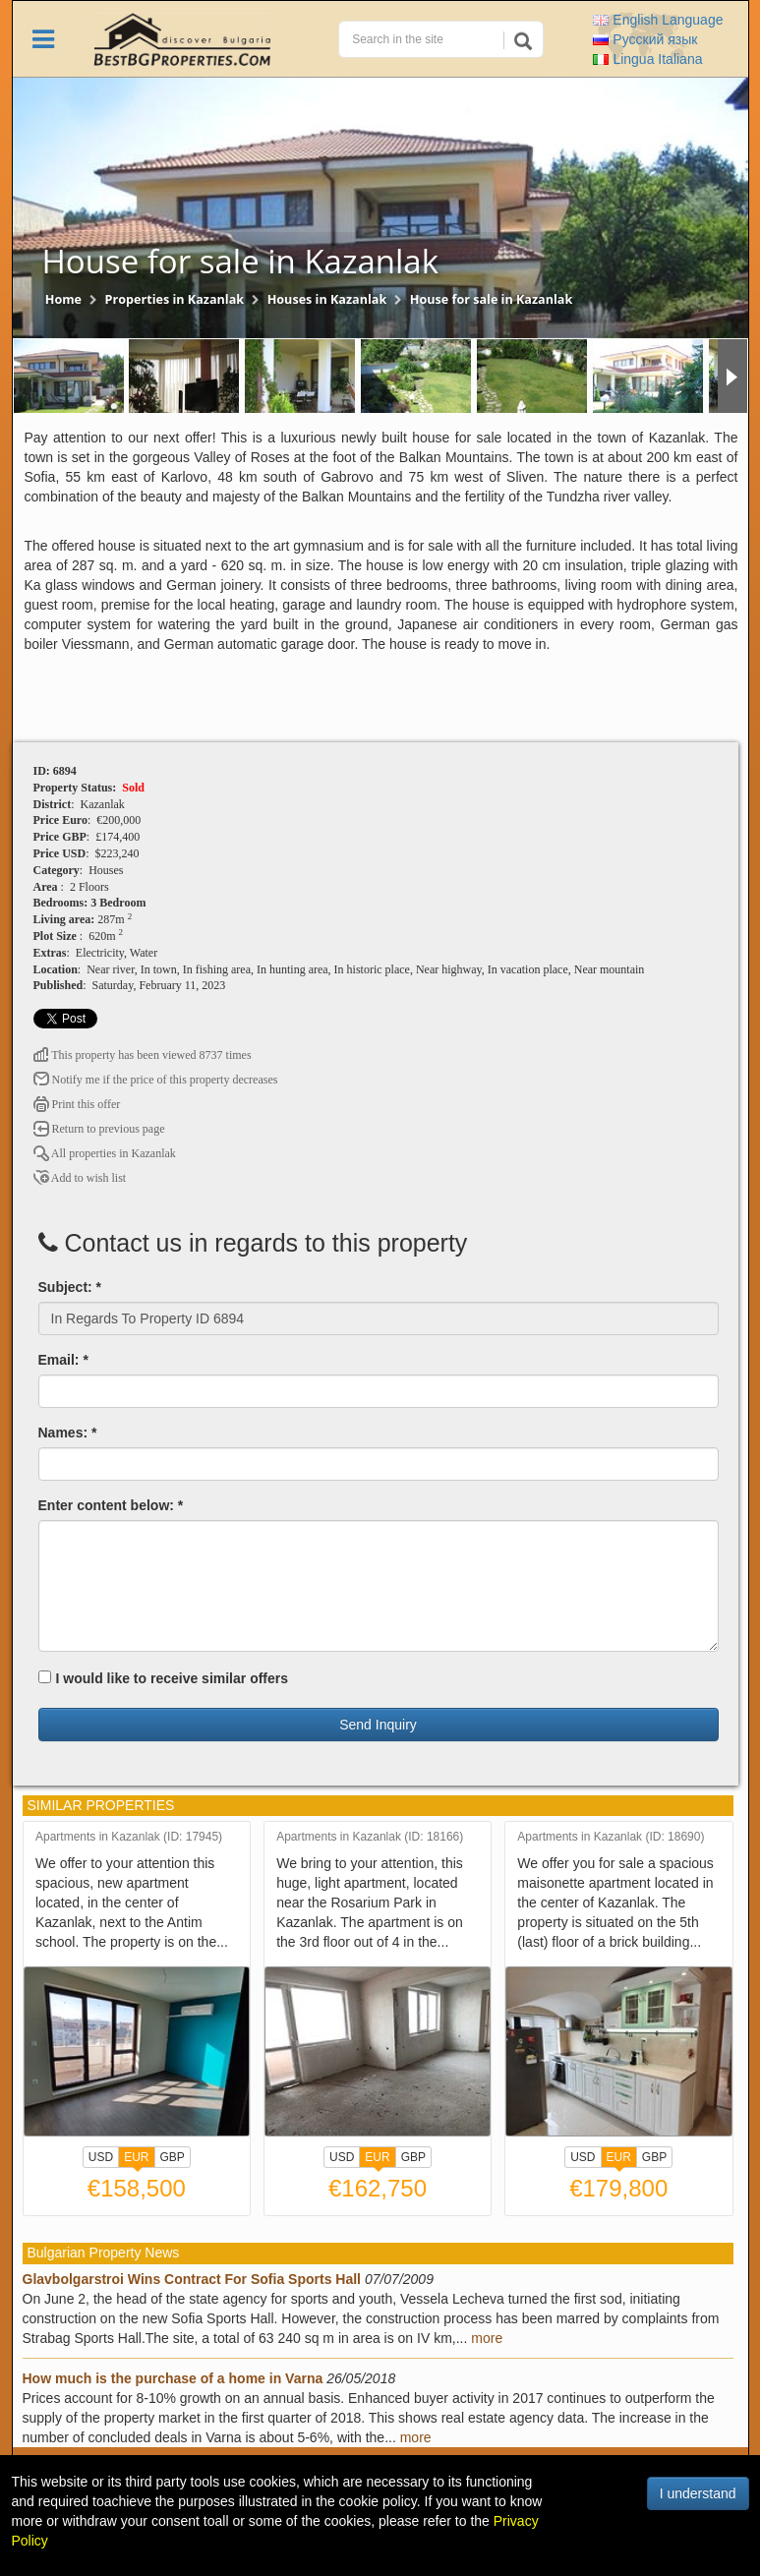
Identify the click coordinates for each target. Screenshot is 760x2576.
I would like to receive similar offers (163, 1678)
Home (63, 299)
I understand (698, 2493)
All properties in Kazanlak (104, 1153)
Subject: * (70, 1287)
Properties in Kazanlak (174, 299)
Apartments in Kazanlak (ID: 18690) (610, 1837)
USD (100, 2157)
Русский (645, 39)
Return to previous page (99, 1129)
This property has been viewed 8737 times (142, 1055)
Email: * (63, 1360)
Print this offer (77, 1104)
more (486, 2338)
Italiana (647, 59)
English (658, 20)
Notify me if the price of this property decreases (155, 1079)
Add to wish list (80, 1178)
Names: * (67, 1432)
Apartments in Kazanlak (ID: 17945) (128, 1837)
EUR (136, 2159)
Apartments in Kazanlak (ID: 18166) (369, 1837)
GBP (172, 2157)
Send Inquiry (378, 1724)
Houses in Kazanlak (327, 299)
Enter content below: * (111, 1505)
